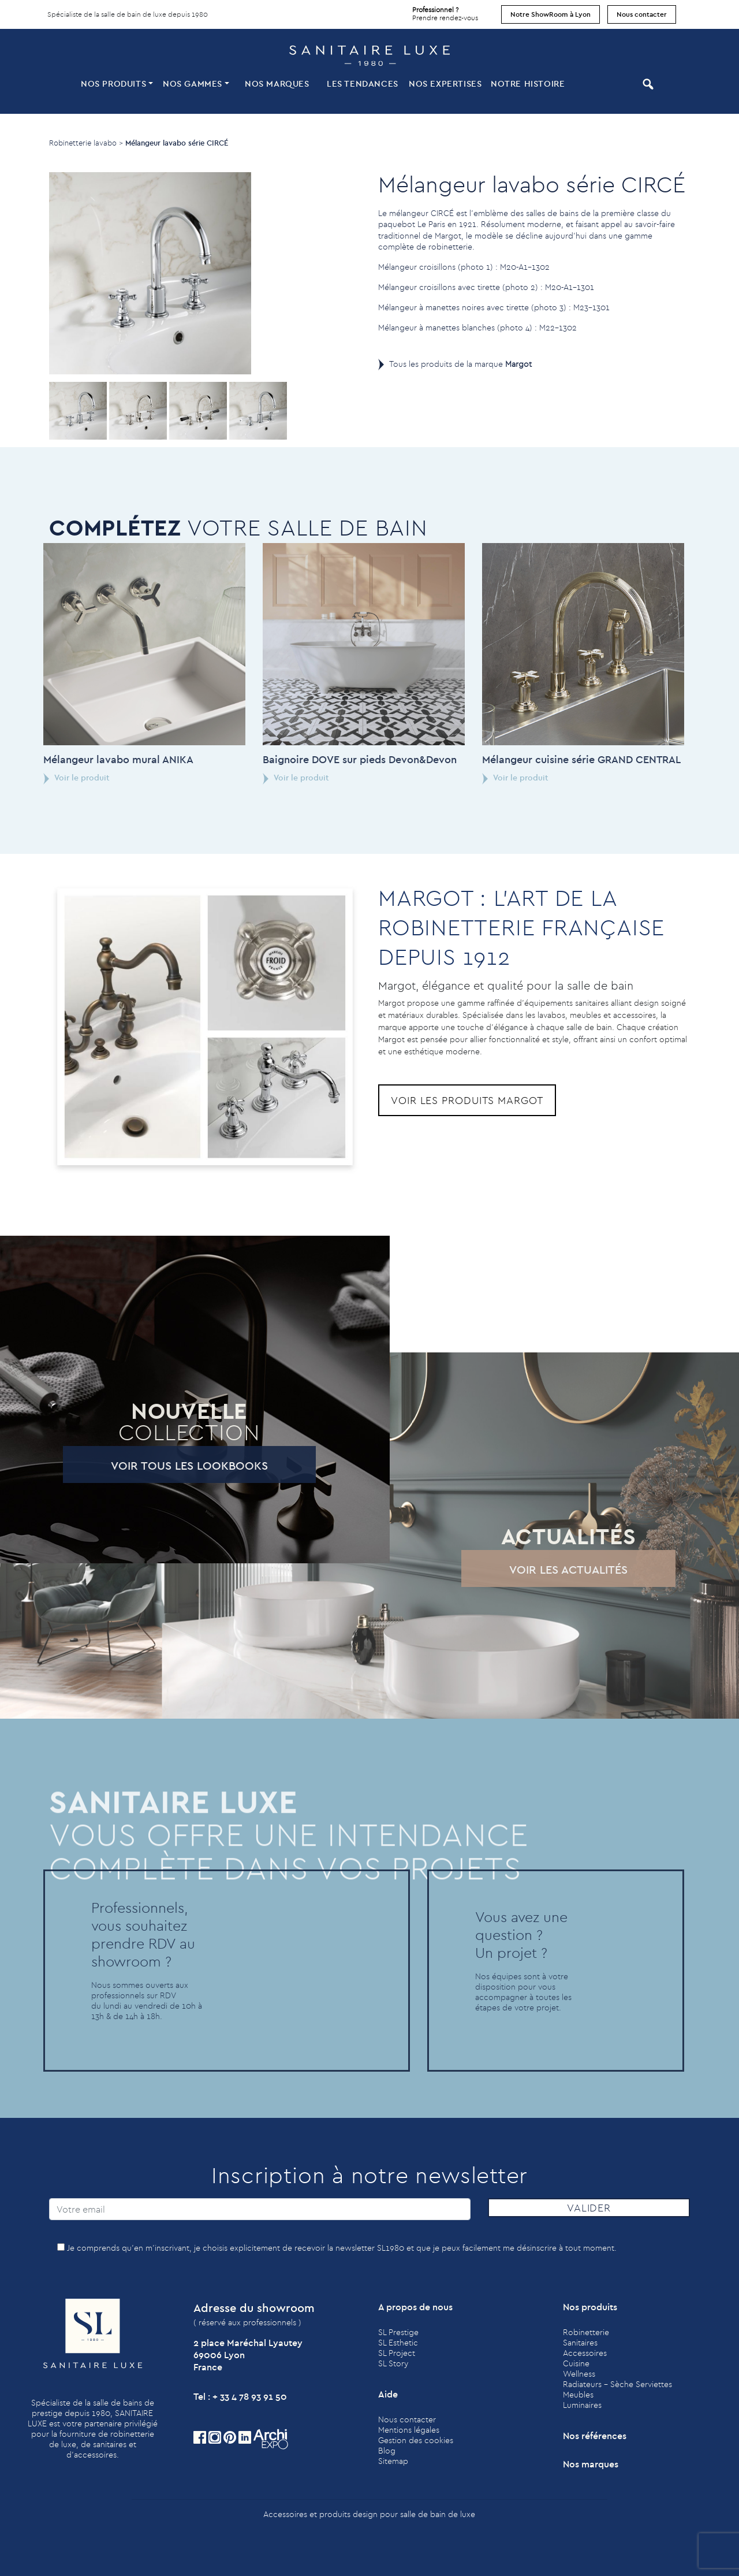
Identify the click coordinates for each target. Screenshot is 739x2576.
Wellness (579, 2374)
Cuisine (576, 2363)
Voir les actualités (522, 1569)
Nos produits (113, 83)
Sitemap (393, 2461)
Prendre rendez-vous (445, 11)
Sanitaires (580, 2342)
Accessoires (585, 2353)
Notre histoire (528, 83)
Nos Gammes (192, 83)
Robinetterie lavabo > (86, 142)
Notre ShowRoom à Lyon (550, 14)
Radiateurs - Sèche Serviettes (617, 2384)
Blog (386, 2450)
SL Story (393, 2363)
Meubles (578, 2394)
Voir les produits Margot (467, 1100)
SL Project (396, 2353)
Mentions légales (408, 2430)
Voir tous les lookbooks (142, 1465)
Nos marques (277, 83)
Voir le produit (250, 777)
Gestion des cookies (415, 2440)
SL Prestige (398, 2332)
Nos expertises (445, 83)
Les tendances (362, 83)
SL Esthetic (398, 2342)
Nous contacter (642, 14)
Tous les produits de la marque (460, 364)
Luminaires (582, 2405)
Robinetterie (586, 2332)
